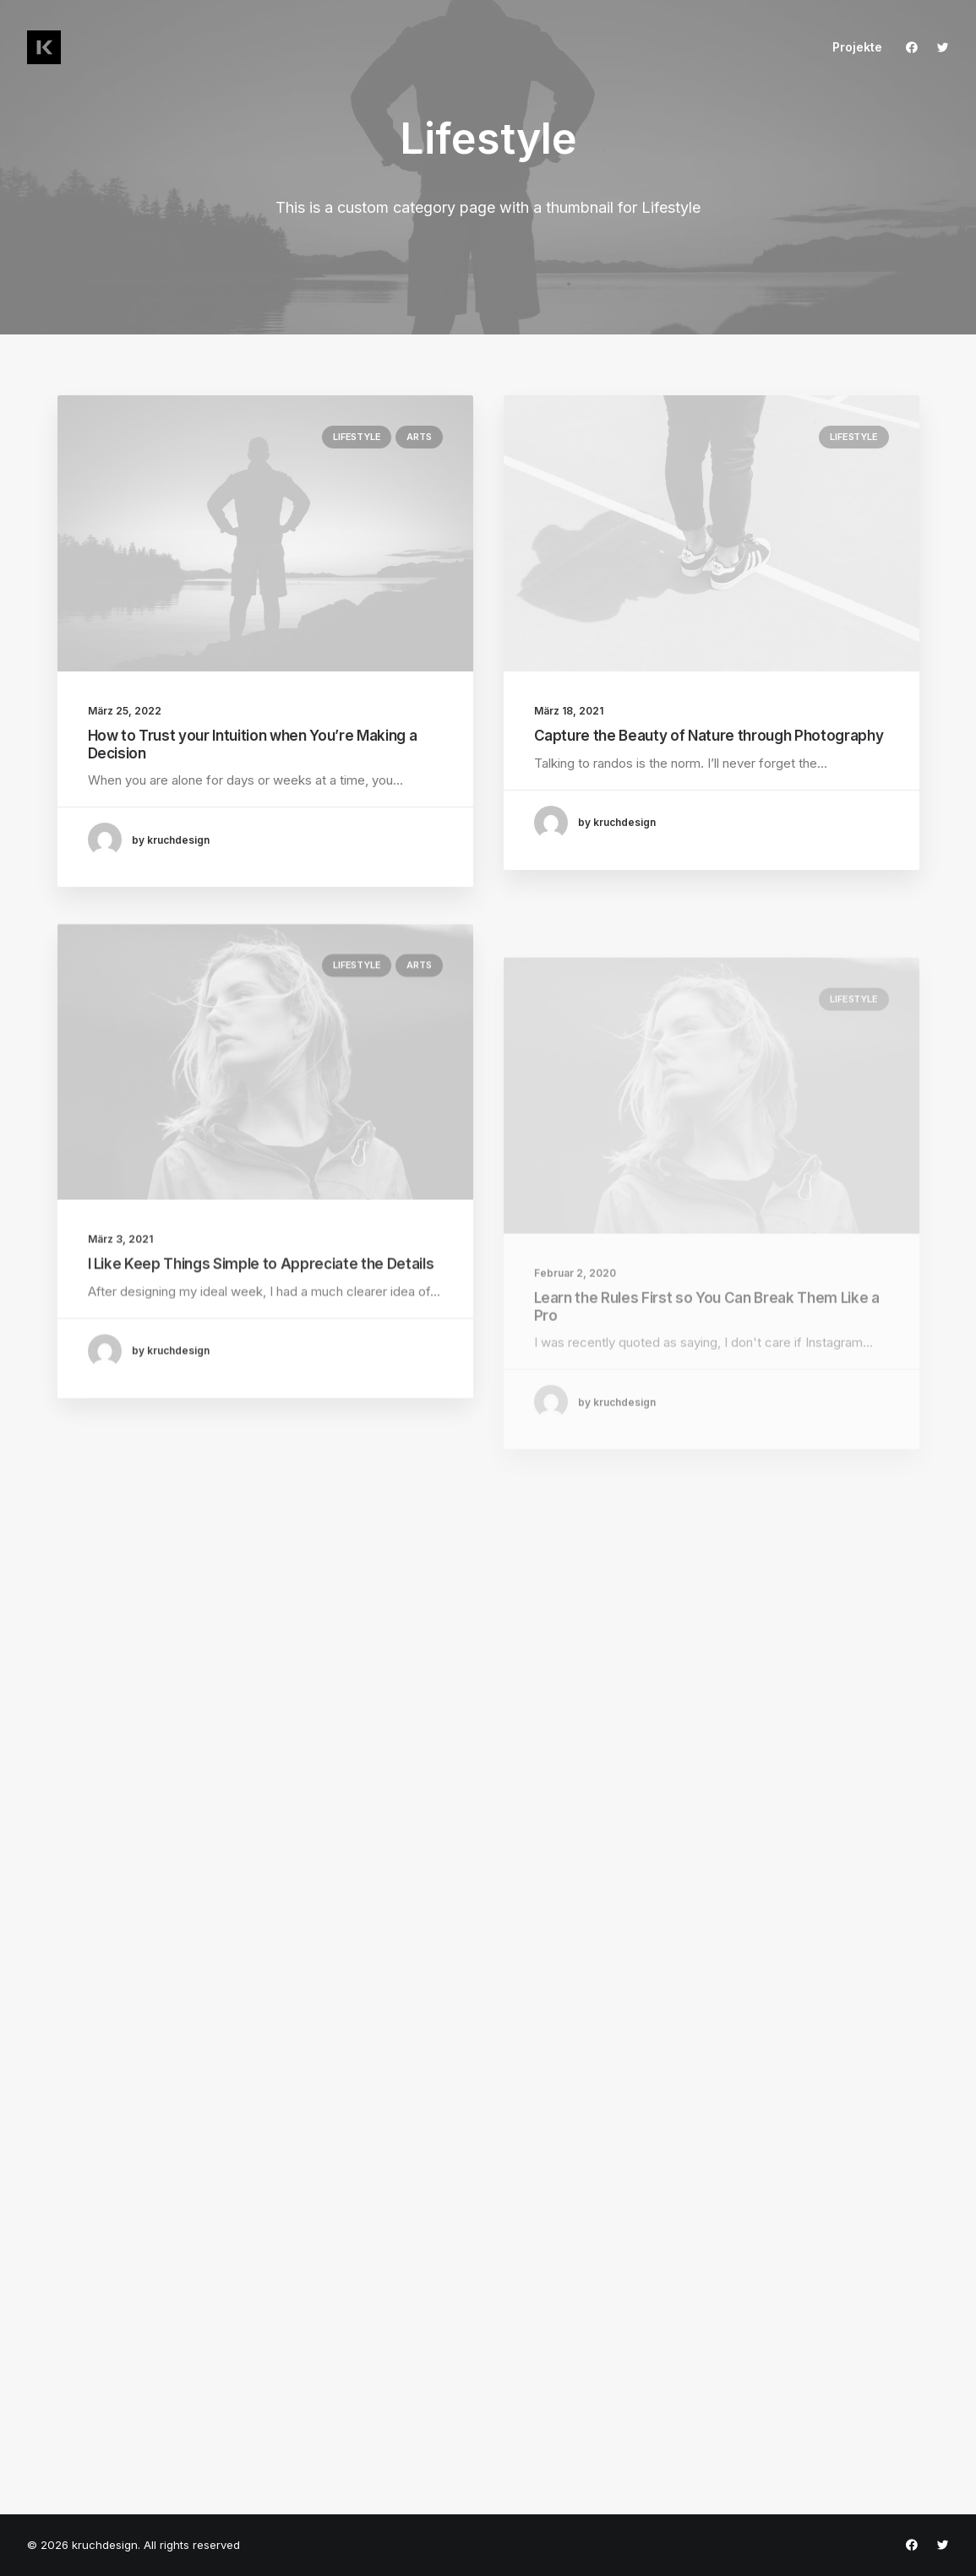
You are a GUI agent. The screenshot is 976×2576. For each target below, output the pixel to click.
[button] (915, 47)
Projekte (857, 47)
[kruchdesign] (44, 47)
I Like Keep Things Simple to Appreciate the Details (261, 1313)
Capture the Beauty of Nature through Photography (709, 736)
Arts (418, 437)
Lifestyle (356, 437)
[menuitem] (851, 47)
